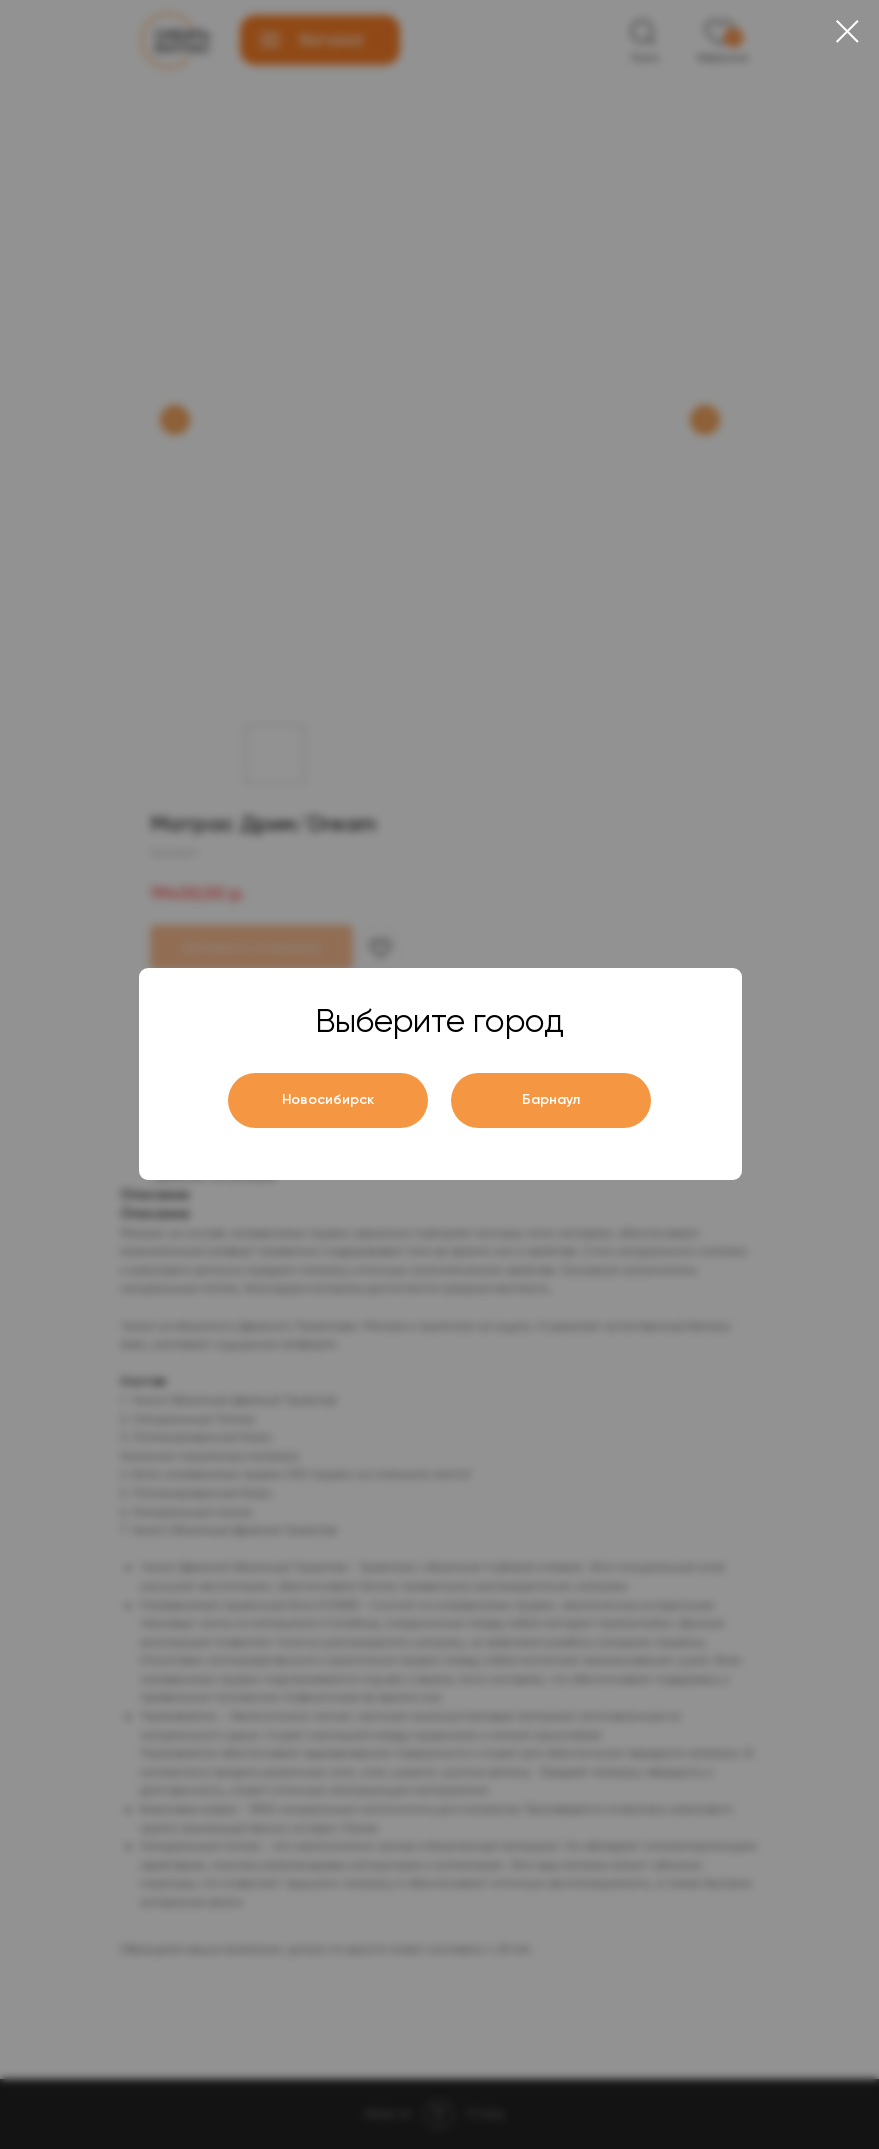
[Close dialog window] (847, 31)
